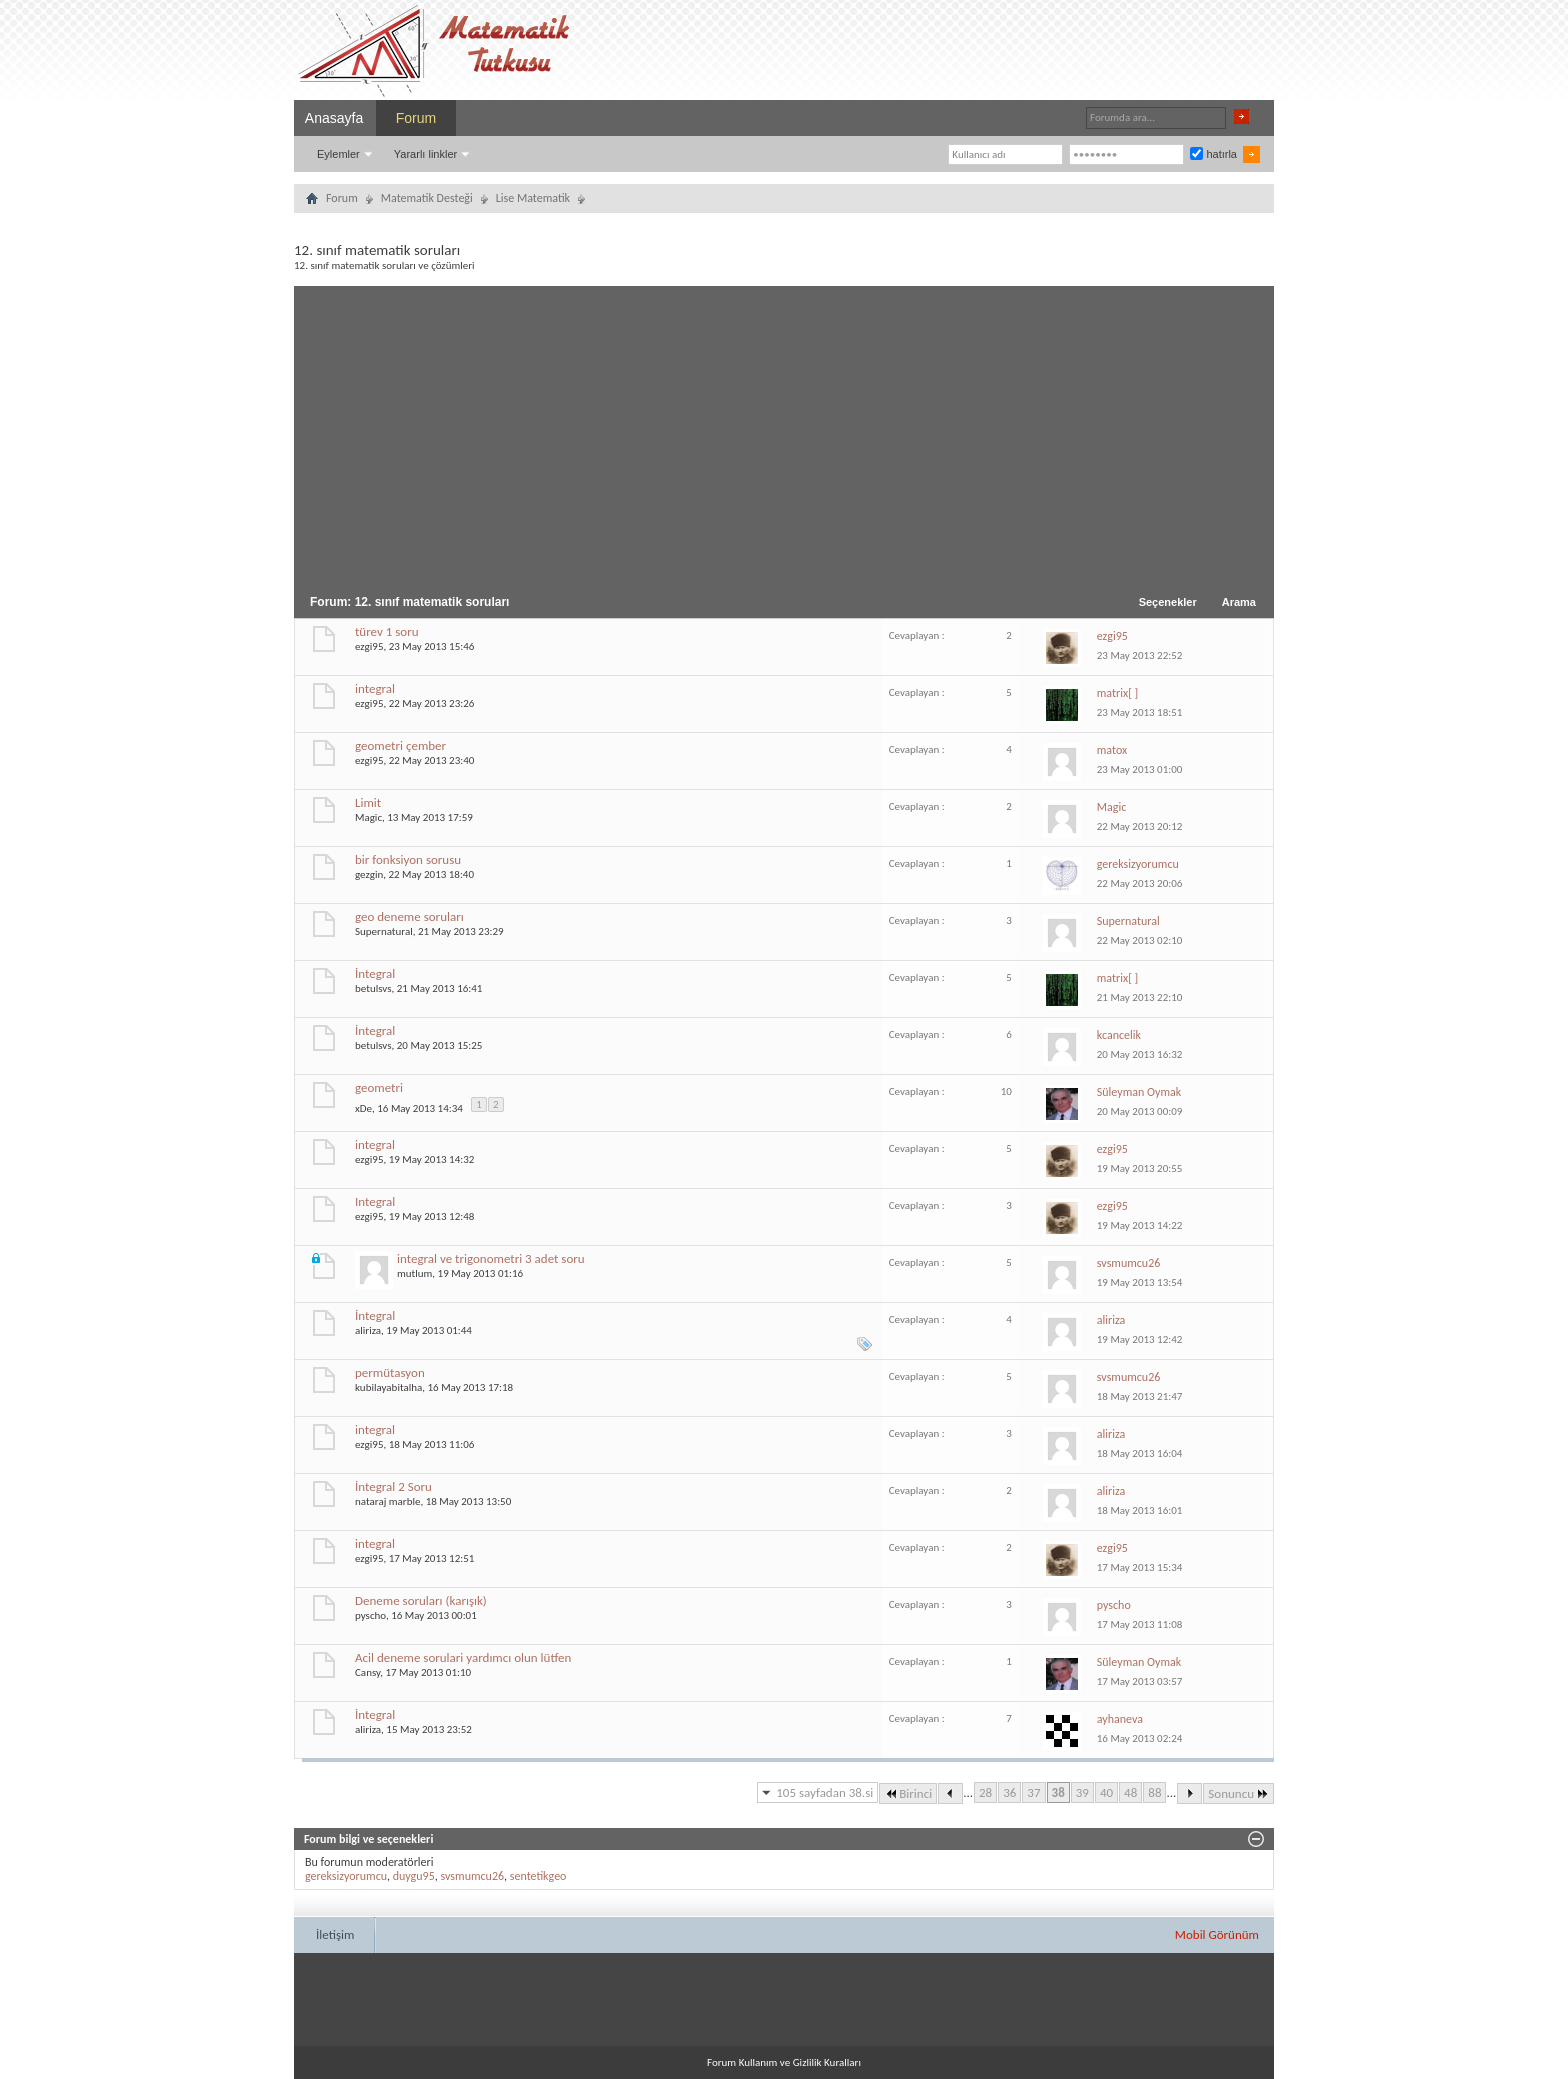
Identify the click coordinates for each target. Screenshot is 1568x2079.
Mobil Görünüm (1217, 1934)
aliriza (368, 1330)
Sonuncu (1238, 1793)
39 (1082, 1792)
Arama (1239, 602)
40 (1106, 1792)
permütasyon (390, 1372)
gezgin (369, 874)
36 (1009, 1792)
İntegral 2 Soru (393, 1486)
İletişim (335, 1934)
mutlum (414, 1273)
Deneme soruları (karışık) (421, 1600)
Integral (375, 1201)
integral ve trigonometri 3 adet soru (491, 1258)
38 (1058, 1792)
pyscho (370, 1615)
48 (1130, 1792)
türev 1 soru (387, 631)
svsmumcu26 (472, 1876)
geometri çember (400, 745)
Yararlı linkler (425, 154)
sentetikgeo (538, 1876)
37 (1033, 1792)
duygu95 (414, 1876)
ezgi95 (369, 646)
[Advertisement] (784, 436)
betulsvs (373, 988)
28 (985, 1792)
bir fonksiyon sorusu (408, 859)
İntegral (375, 973)
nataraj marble (387, 1501)
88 (1154, 1792)
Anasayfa (334, 118)
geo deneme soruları (409, 916)
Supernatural (384, 931)
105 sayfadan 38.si (824, 1792)
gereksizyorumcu (346, 1876)
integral (375, 688)
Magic (368, 817)
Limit (368, 802)
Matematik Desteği (427, 198)
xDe (363, 1107)
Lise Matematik (533, 198)
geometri (379, 1087)
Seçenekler (1168, 602)
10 (1006, 1091)
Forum (416, 118)
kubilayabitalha (388, 1387)
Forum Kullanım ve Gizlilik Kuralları (784, 2062)
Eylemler (338, 154)
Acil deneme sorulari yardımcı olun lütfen (463, 1657)
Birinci (908, 1793)
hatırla (1213, 154)
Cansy (367, 1672)
